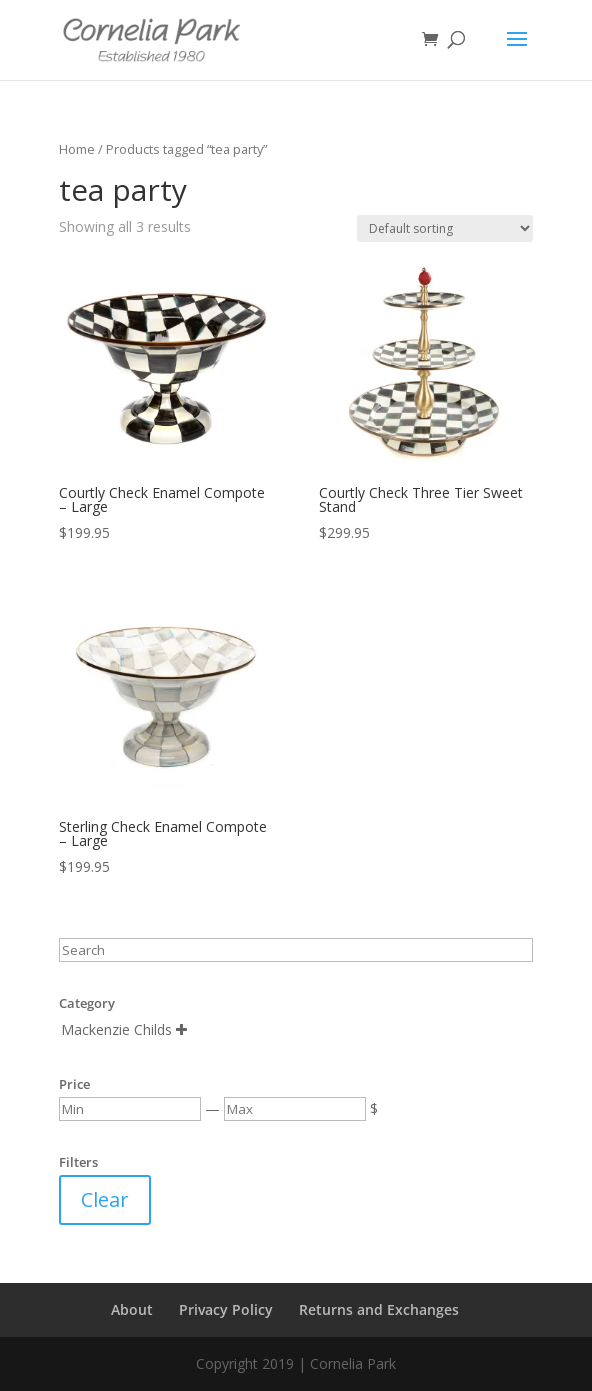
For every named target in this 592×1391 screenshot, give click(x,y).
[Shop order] (445, 228)
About (132, 1309)
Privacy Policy (226, 1309)
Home (77, 149)
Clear (105, 1199)
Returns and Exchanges (379, 1309)
